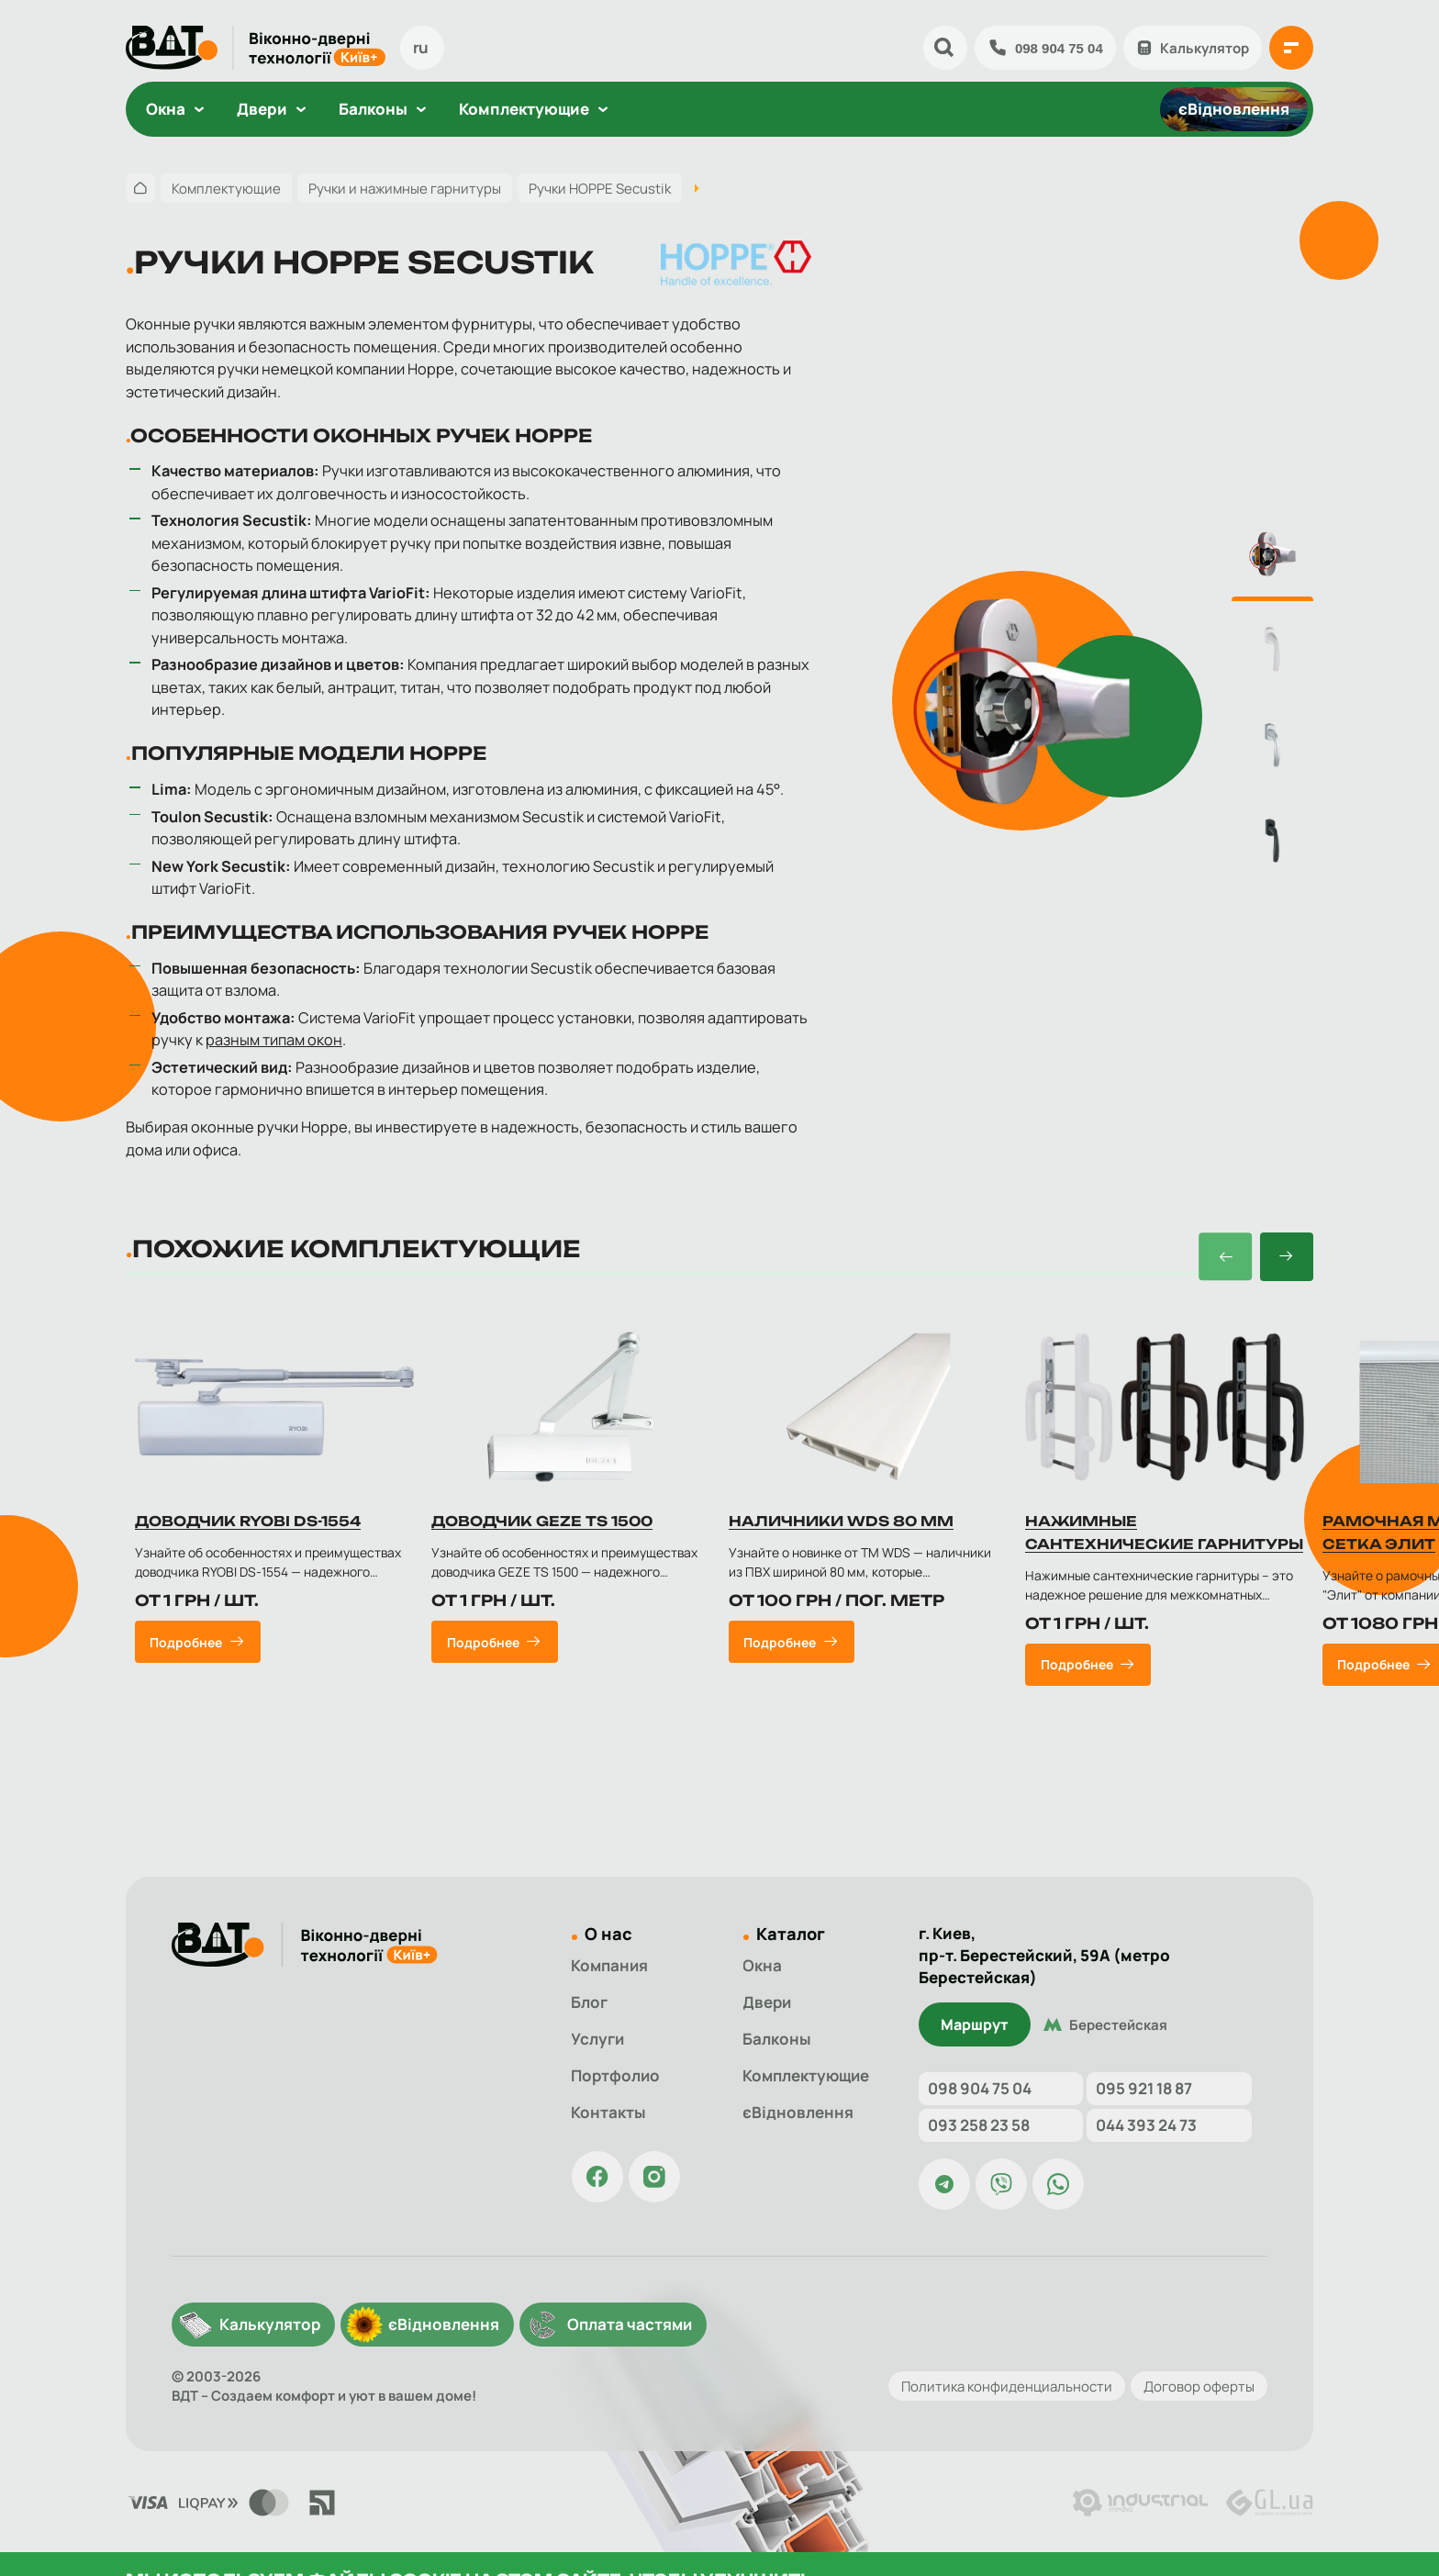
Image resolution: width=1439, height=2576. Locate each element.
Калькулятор (1192, 48)
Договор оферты (1199, 2386)
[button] (1225, 1268)
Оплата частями (629, 2324)
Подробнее (186, 1653)
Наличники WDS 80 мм (841, 1533)
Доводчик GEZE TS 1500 (542, 1533)
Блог (589, 2009)
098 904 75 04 (1045, 48)
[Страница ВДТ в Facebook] (597, 2184)
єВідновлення (1233, 108)
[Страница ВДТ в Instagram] (654, 2184)
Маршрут (975, 2008)
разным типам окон (274, 1040)
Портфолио (615, 2082)
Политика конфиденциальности (1006, 2386)
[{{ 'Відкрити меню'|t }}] (1291, 48)
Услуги (597, 2046)
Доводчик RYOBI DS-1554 (248, 1533)
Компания (609, 1972)
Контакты (608, 2119)
